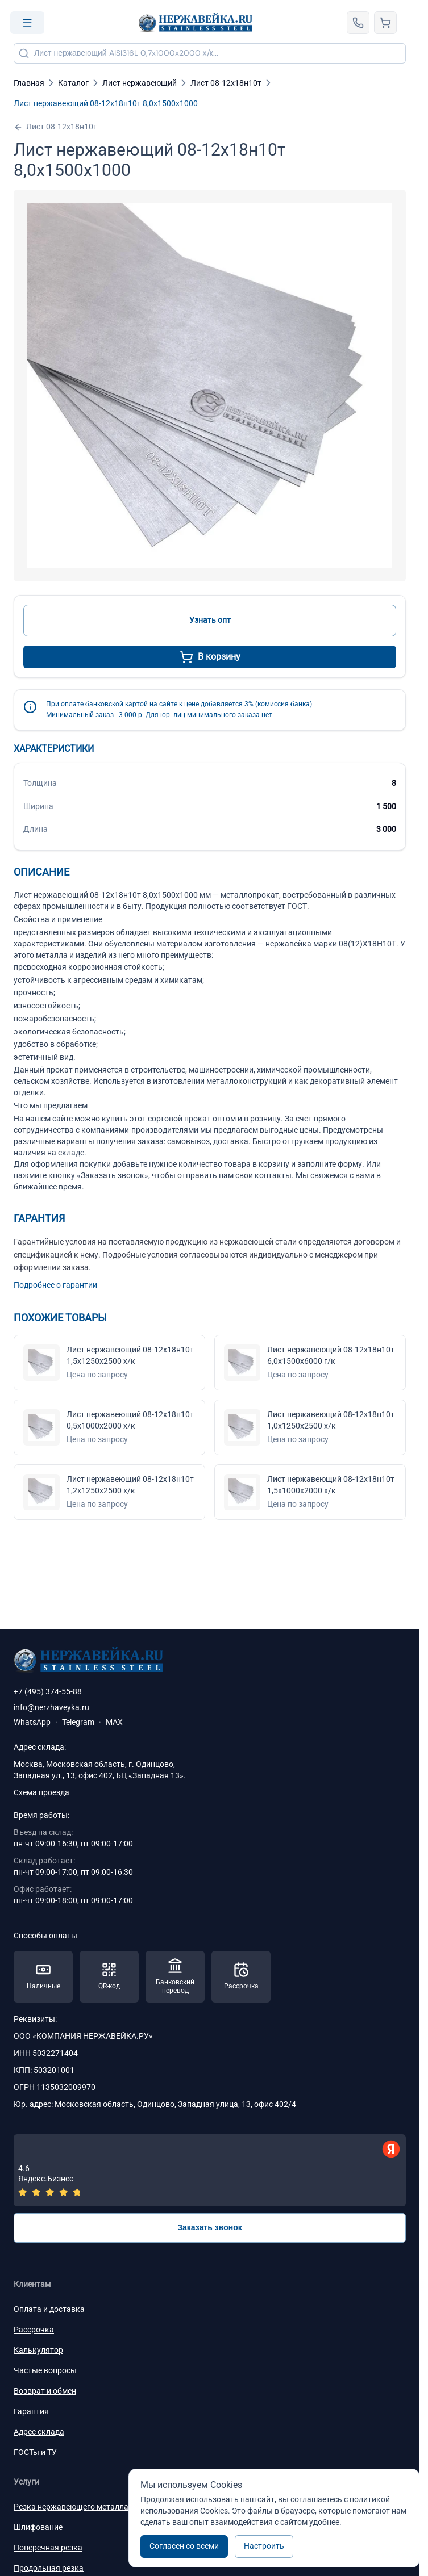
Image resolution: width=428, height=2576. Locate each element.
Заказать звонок (209, 2227)
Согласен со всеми (184, 2545)
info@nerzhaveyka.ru (51, 1707)
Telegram (78, 1722)
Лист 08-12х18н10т (55, 127)
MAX (114, 1722)
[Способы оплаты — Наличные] (43, 1977)
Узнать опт (210, 620)
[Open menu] (27, 22)
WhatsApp (32, 1722)
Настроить (264, 2545)
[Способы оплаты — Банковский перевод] (175, 1977)
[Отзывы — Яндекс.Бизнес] (210, 2170)
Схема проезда (41, 1792)
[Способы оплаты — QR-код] (109, 1977)
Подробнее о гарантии (55, 1284)
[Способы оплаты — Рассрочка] (241, 1977)
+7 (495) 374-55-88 (48, 1691)
